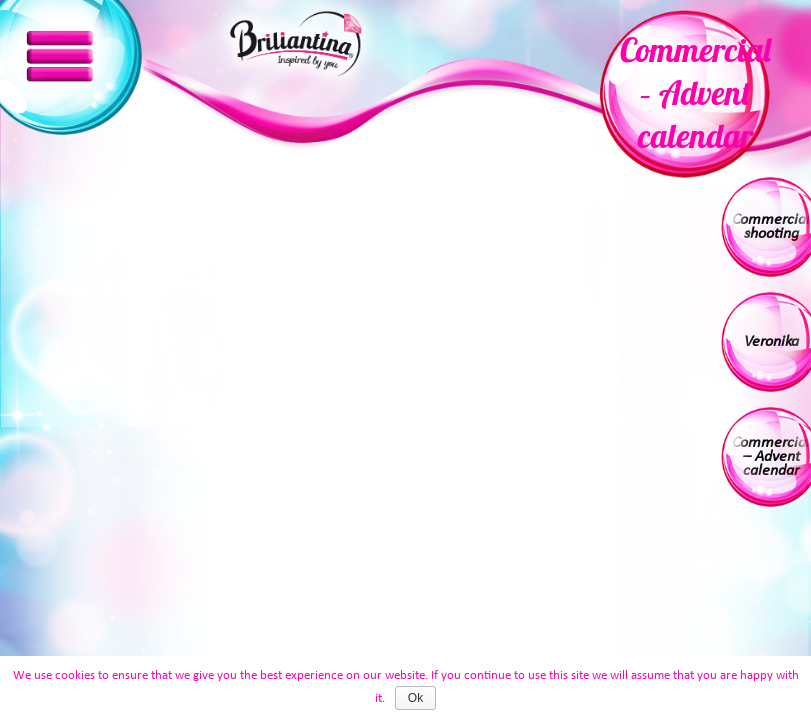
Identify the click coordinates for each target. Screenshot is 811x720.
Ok (415, 698)
